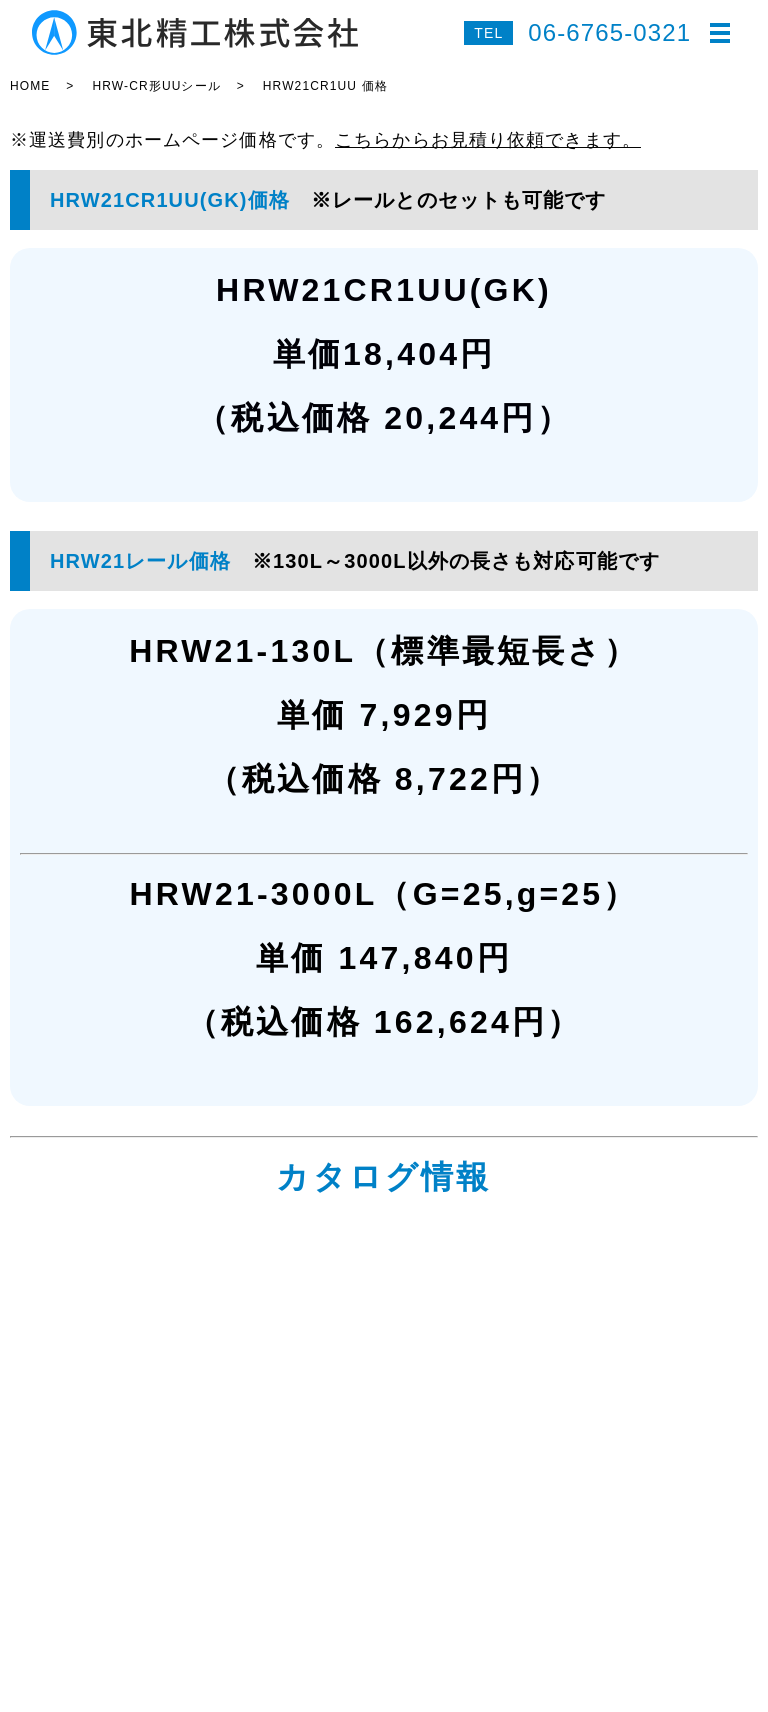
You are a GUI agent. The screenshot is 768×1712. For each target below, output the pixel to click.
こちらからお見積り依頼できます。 (488, 140)
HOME (30, 86)
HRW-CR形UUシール (156, 86)
